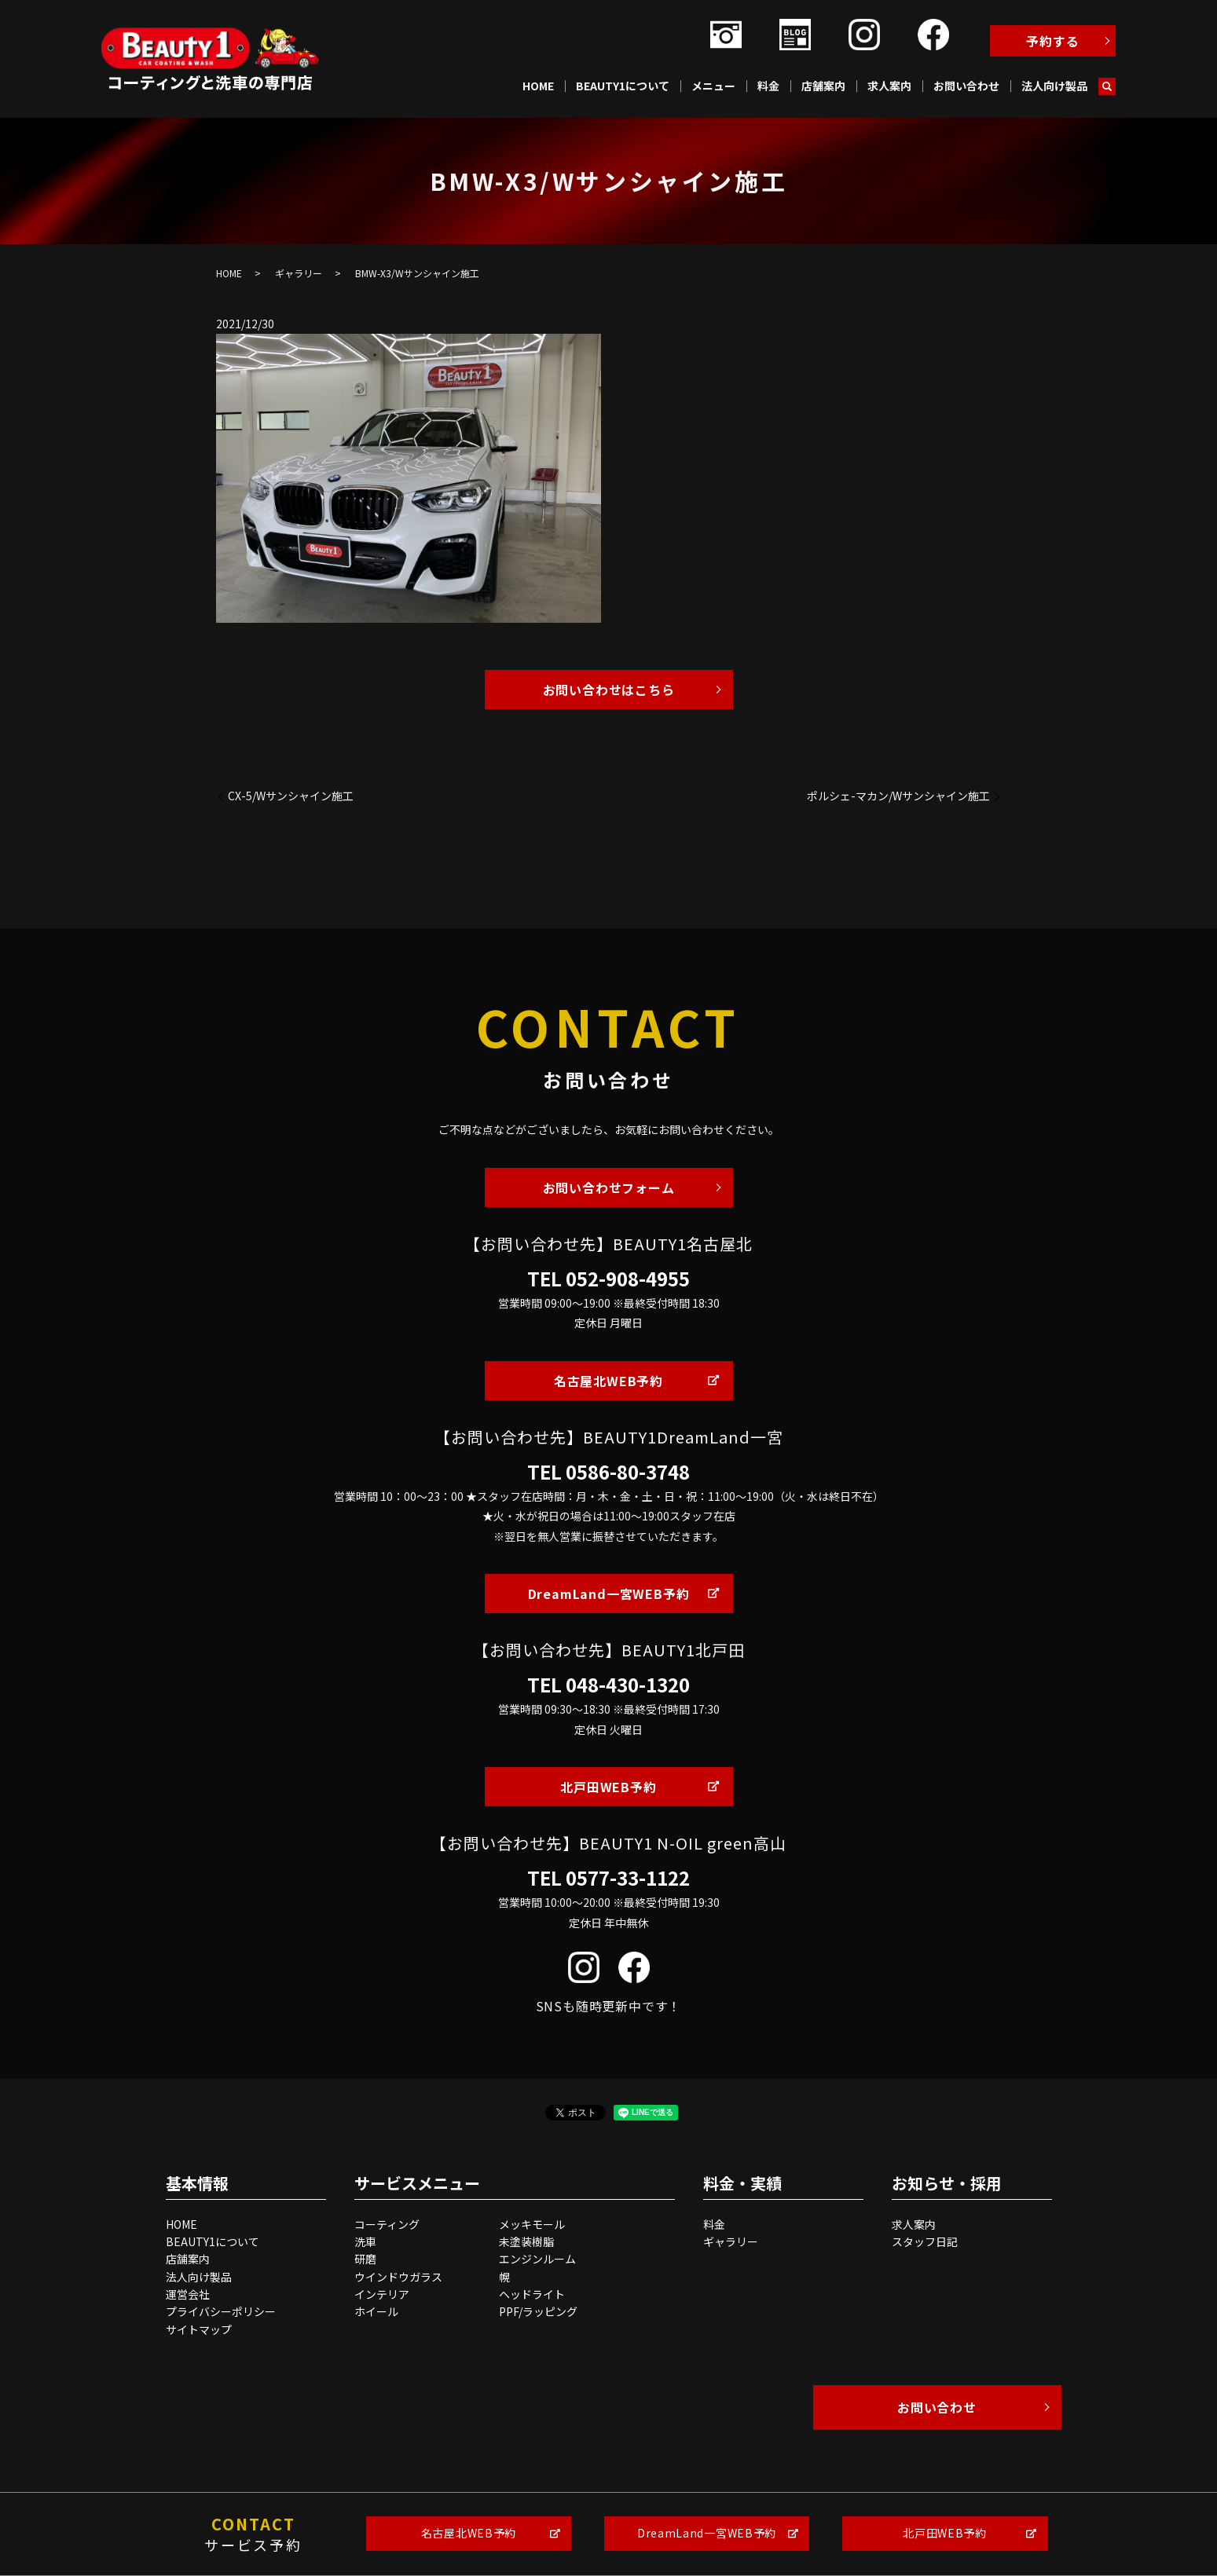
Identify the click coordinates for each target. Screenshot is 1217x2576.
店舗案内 (823, 85)
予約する (1052, 40)
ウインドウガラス (398, 2277)
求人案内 (889, 85)
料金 (768, 85)
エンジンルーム (537, 2259)
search (1107, 86)
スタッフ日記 (925, 2241)
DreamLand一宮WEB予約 (609, 1593)
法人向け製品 (1054, 85)
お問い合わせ (966, 85)
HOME (538, 85)
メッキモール (532, 2224)
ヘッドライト (532, 2294)
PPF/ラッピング (538, 2311)
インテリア (381, 2294)
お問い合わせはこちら (609, 689)
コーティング (387, 2224)
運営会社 (188, 2294)
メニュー (713, 85)
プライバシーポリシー (221, 2311)
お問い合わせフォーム (609, 1187)
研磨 (365, 2259)
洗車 (365, 2241)
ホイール (376, 2311)
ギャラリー (298, 273)
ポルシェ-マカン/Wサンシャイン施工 (898, 796)
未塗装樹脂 (526, 2241)
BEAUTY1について (622, 85)
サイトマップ (199, 2329)
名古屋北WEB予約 (608, 1380)
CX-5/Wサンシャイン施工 (291, 796)
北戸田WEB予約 (608, 1786)
